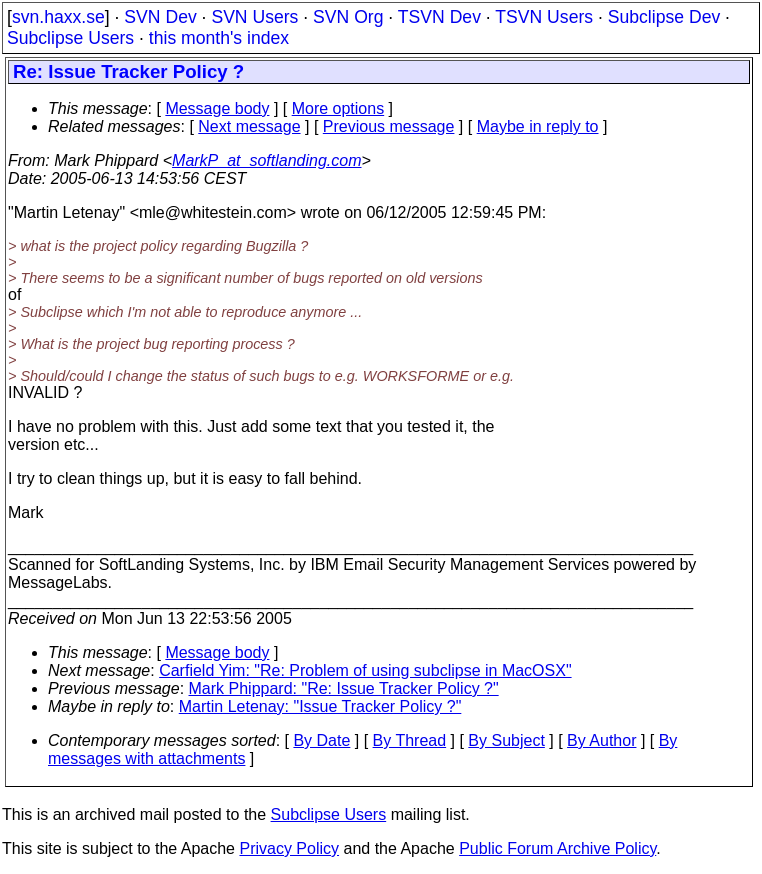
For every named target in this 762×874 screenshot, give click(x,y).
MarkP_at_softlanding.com (266, 160)
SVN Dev (160, 17)
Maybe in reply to (538, 126)
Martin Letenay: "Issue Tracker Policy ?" (320, 706)
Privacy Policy (289, 848)
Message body (217, 108)
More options (338, 108)
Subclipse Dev (664, 17)
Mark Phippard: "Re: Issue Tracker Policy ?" (344, 688)
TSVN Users (544, 17)
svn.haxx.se (58, 17)
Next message (249, 126)
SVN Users (254, 17)
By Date (321, 740)
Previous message (389, 126)
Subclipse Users (70, 38)
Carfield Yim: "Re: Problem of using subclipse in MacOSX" (365, 670)
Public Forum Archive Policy (557, 848)
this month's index (219, 38)
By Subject (506, 740)
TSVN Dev (439, 17)
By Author (601, 740)
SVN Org (348, 17)
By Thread (410, 740)
